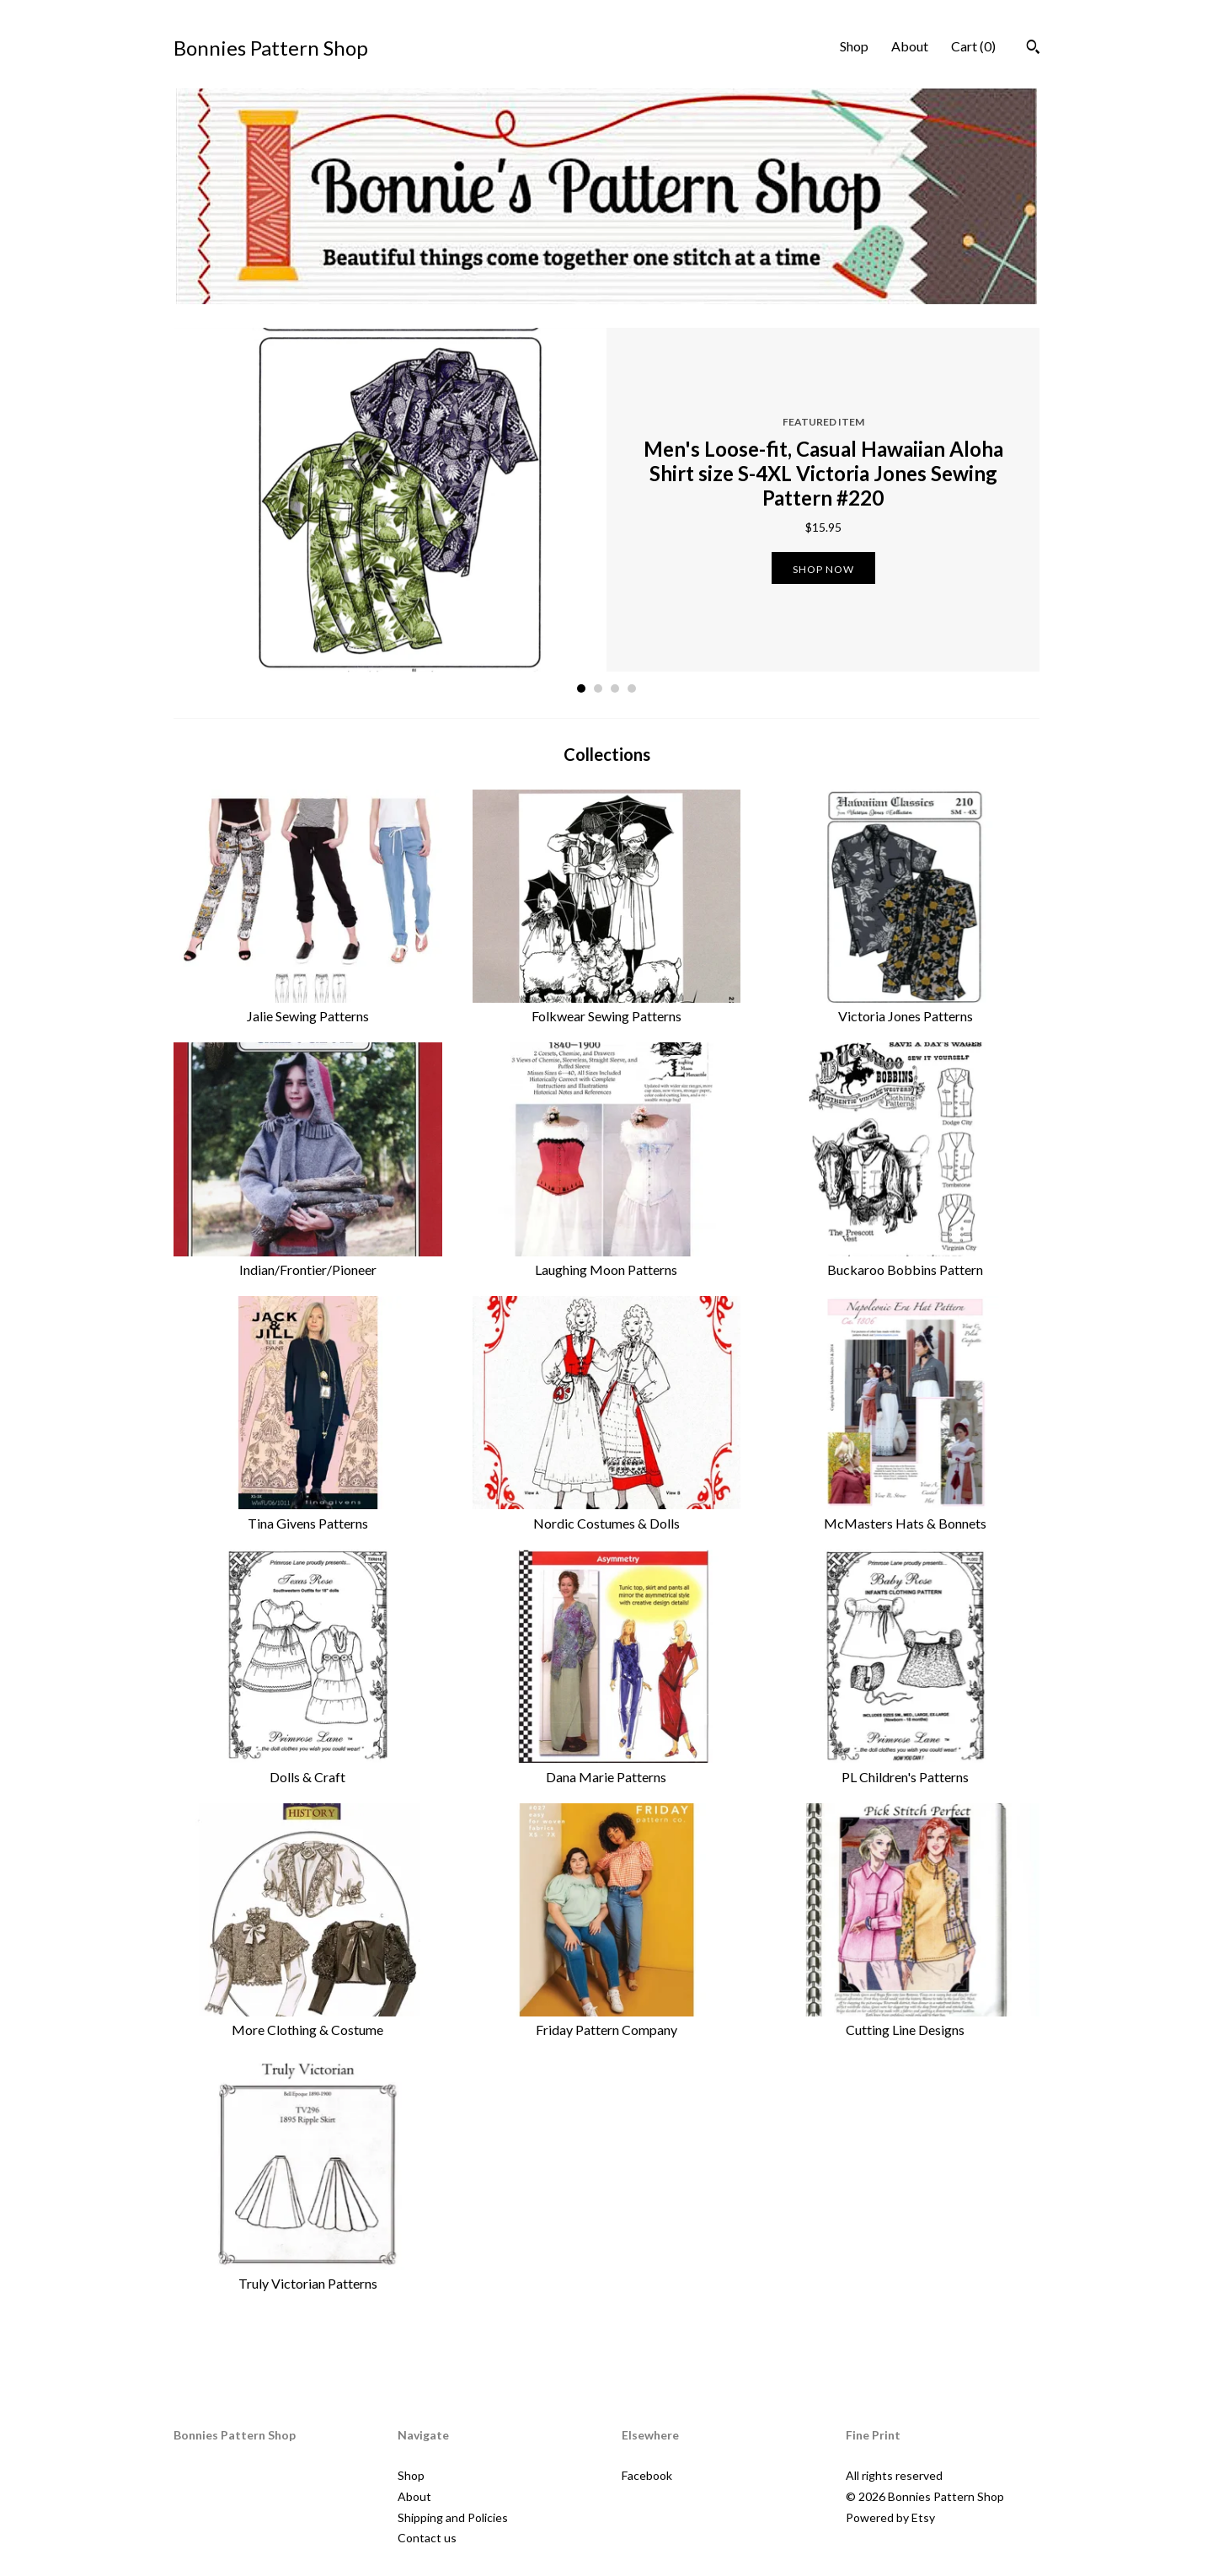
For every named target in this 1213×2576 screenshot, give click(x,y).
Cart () (973, 46)
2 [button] (598, 688)
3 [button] (615, 688)
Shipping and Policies (453, 2517)
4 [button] (632, 688)
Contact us (427, 2537)
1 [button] (581, 688)
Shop (854, 46)
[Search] (1033, 49)
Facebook (647, 2475)
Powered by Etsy (890, 2517)
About (909, 46)
